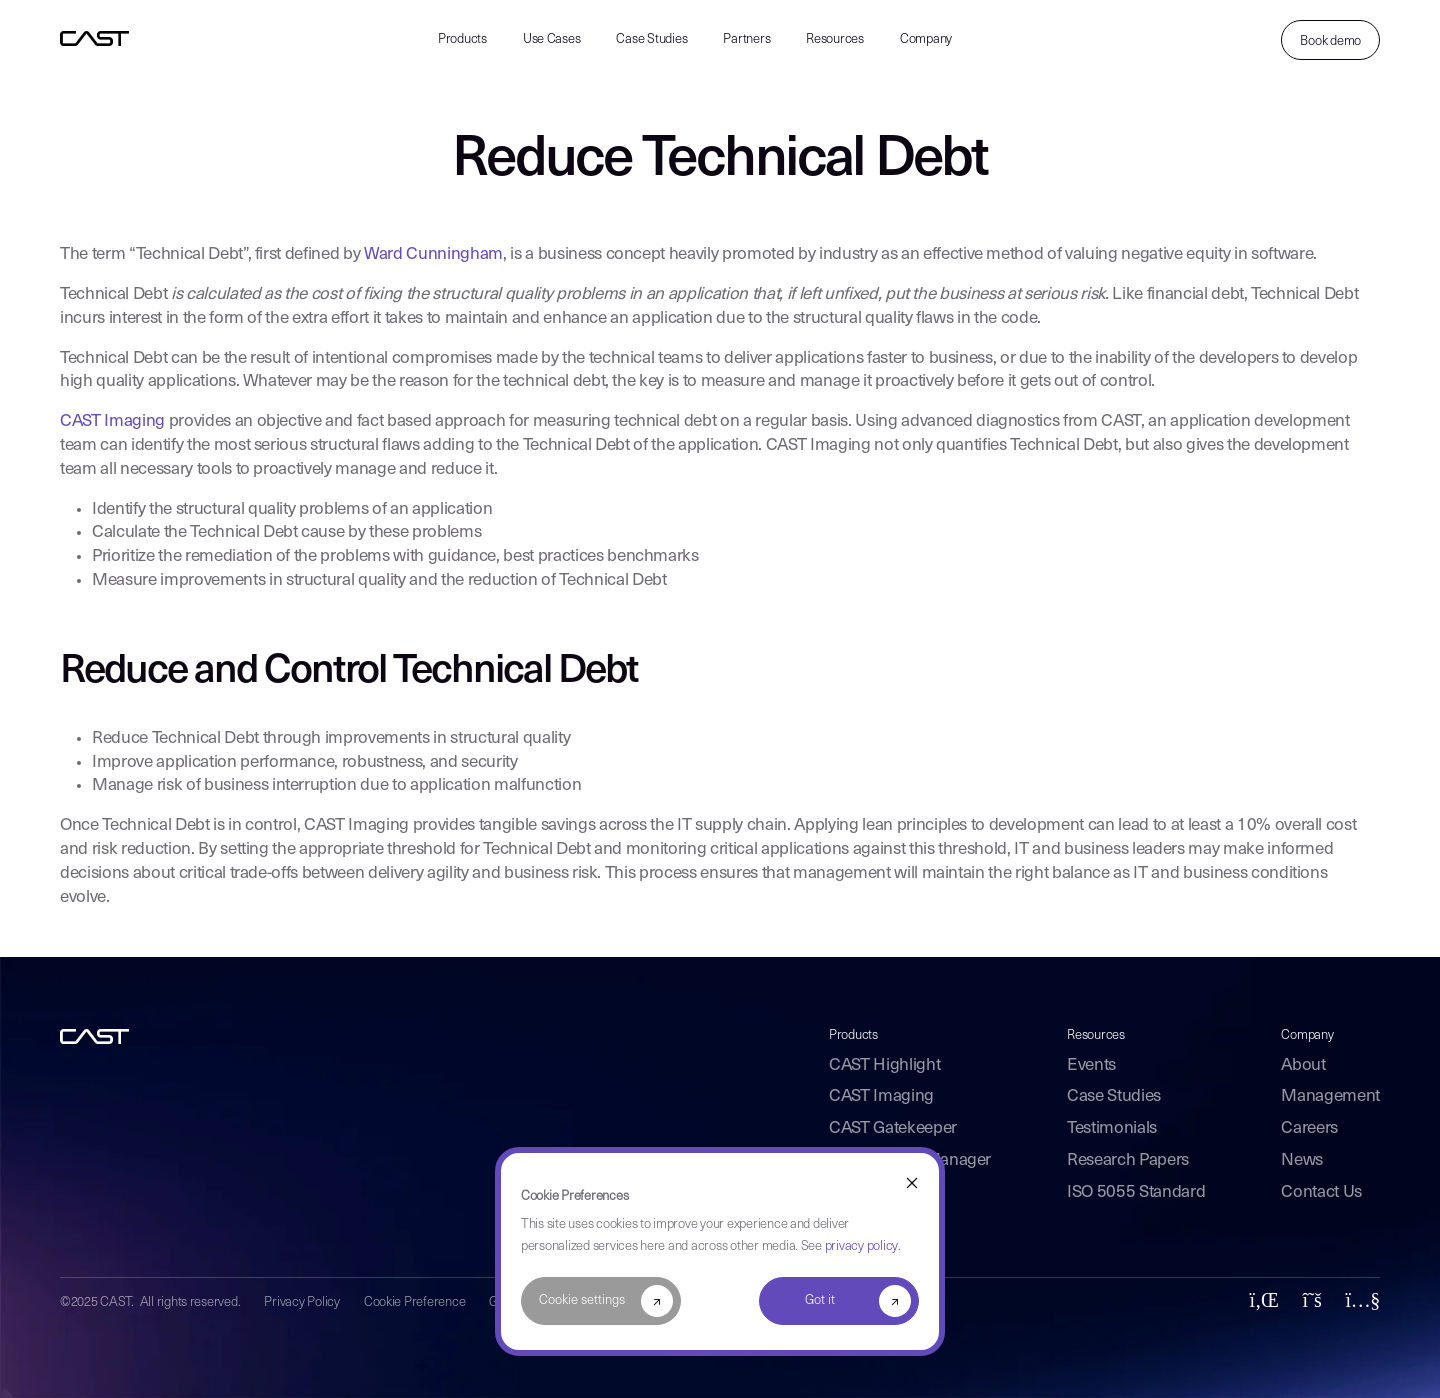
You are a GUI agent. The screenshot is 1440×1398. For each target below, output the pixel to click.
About (1303, 1065)
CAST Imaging (112, 421)
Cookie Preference (415, 1302)
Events (1091, 1065)
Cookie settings (582, 1300)
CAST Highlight (884, 1065)
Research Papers (1128, 1160)
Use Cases (552, 39)
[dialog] (720, 1251)
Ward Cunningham (433, 254)
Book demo (1330, 41)
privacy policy (861, 1246)
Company (926, 39)
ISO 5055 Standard (1136, 1192)
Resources (835, 39)
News (1302, 1160)
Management (1330, 1096)
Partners (746, 39)
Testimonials (1112, 1128)
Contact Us (1321, 1192)
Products (462, 39)
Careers (1309, 1128)
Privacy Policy (301, 1302)
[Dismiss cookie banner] (912, 1184)
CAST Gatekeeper (893, 1128)
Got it (820, 1300)
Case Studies (651, 39)
